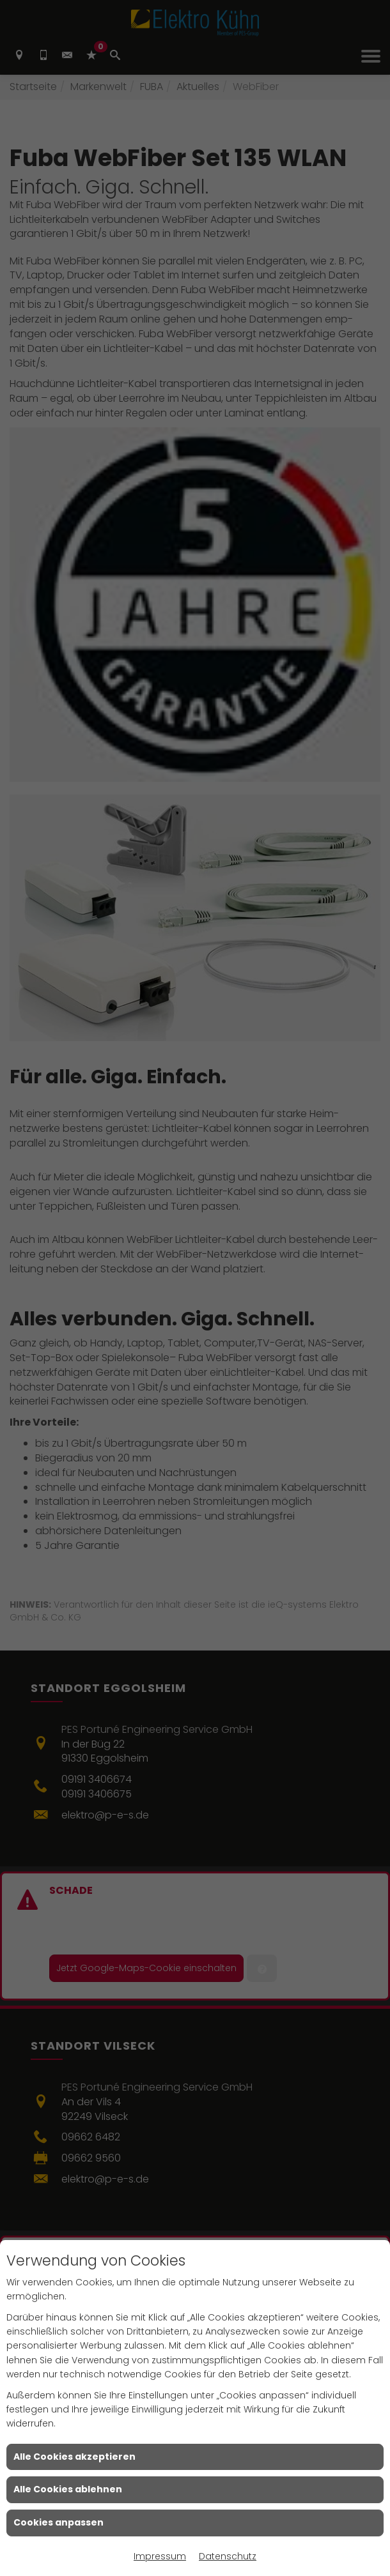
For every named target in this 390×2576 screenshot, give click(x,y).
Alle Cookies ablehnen (67, 2489)
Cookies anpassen (58, 2522)
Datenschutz (227, 2556)
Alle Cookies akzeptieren (74, 2456)
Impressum (160, 2556)
